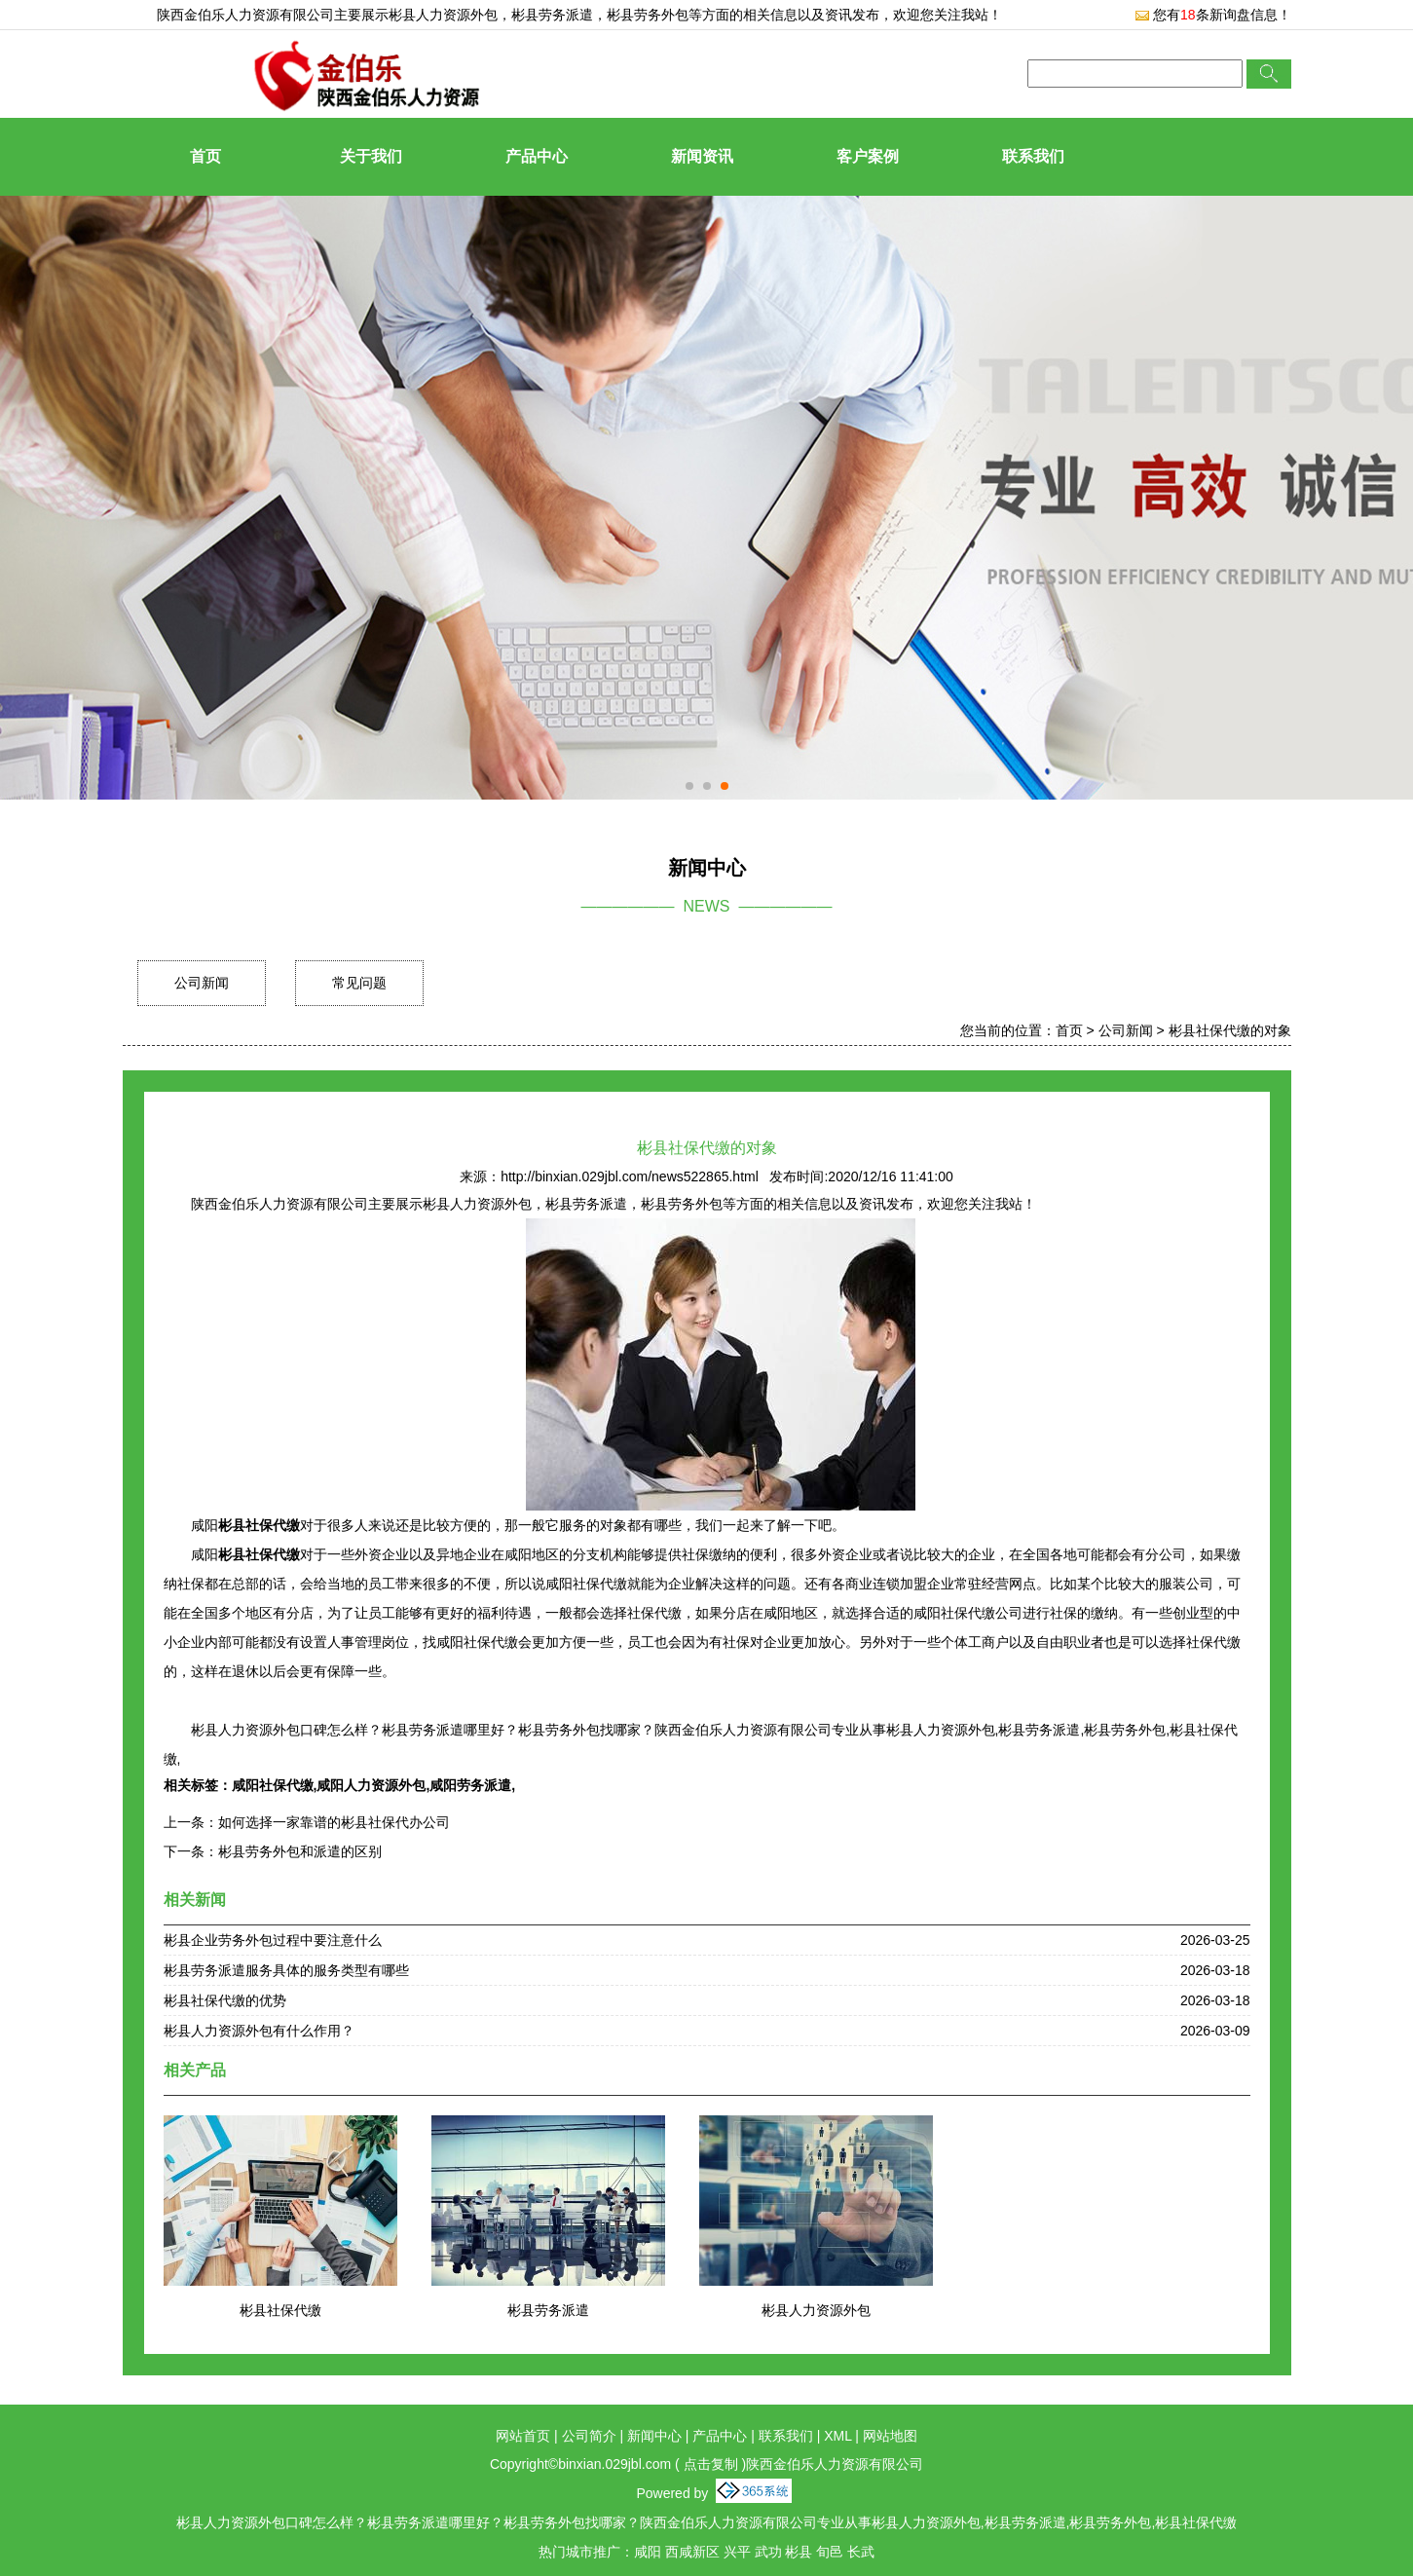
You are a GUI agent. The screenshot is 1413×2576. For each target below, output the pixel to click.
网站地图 (890, 2436)
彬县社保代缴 (280, 2310)
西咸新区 (692, 2551)
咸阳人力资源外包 (371, 1785)
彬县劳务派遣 (548, 2310)
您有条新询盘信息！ (1212, 14)
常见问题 (359, 982)
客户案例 (868, 156)
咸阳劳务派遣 (470, 1785)
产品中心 (536, 156)
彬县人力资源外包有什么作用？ (259, 2030)
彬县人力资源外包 (443, 14)
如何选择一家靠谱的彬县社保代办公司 (334, 1822)
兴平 (737, 2551)
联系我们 (1033, 156)
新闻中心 (654, 2436)
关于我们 (371, 156)
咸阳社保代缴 (273, 1785)
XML (837, 2436)
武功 (768, 2551)
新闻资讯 (702, 156)
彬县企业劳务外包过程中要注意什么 (273, 1940)
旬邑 (829, 2551)
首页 (205, 156)
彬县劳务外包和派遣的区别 (300, 1851)
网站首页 (523, 2436)
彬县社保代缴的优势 (225, 2000)
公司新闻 (201, 982)
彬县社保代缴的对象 (1230, 1030)
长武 (860, 2551)
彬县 (798, 2551)
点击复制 (711, 2464)
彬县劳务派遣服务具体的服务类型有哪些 (286, 1970)
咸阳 (647, 2551)
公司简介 (589, 2436)
